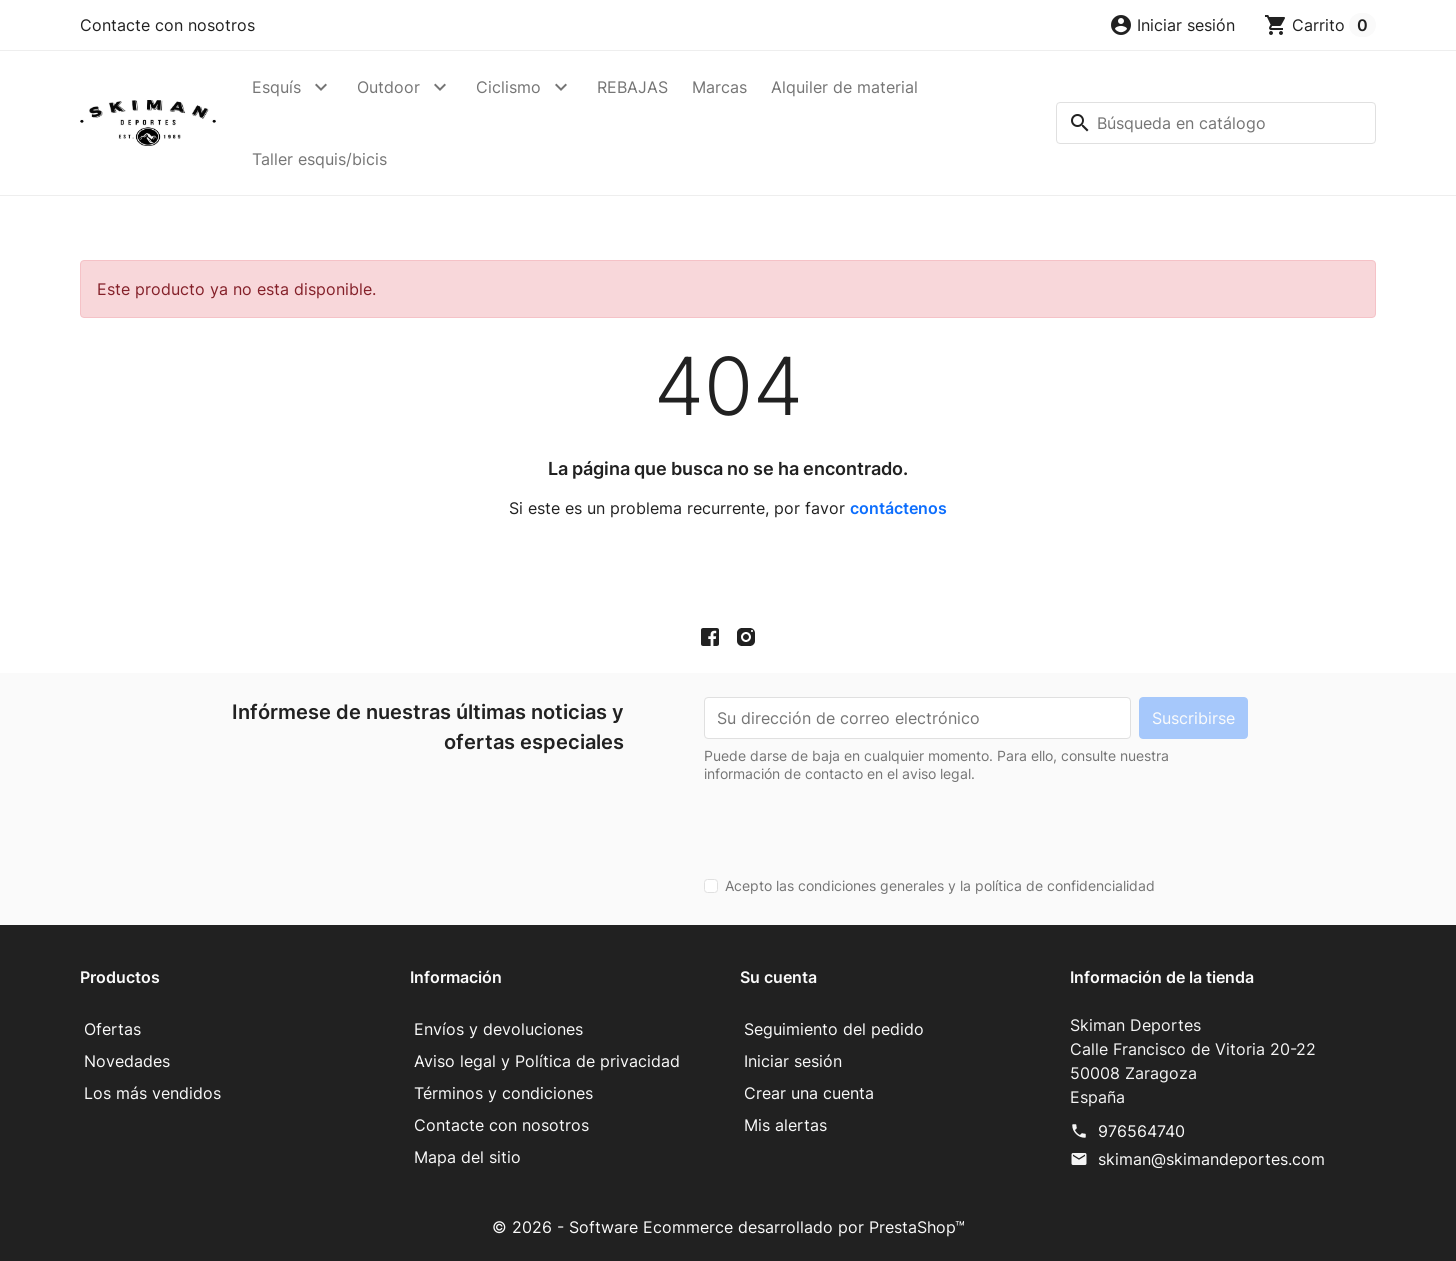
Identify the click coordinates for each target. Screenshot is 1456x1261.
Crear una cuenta (809, 1093)
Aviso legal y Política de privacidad (547, 1061)
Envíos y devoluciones (498, 1029)
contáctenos (898, 508)
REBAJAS (632, 87)
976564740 (1141, 1131)
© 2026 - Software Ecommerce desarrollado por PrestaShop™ (728, 1227)
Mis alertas (785, 1125)
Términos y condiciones (503, 1093)
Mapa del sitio (467, 1157)
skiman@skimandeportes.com (1211, 1159)
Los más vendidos (152, 1093)
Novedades (127, 1061)
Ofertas (112, 1029)
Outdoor (388, 87)
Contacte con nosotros (167, 25)
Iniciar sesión (793, 1061)
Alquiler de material (844, 87)
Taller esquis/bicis (319, 159)
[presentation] (856, 822)
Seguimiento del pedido (834, 1029)
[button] (1172, 25)
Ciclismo (508, 87)
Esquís (276, 87)
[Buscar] (1216, 123)
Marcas (719, 87)
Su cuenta (778, 977)
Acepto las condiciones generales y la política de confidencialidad (940, 885)
